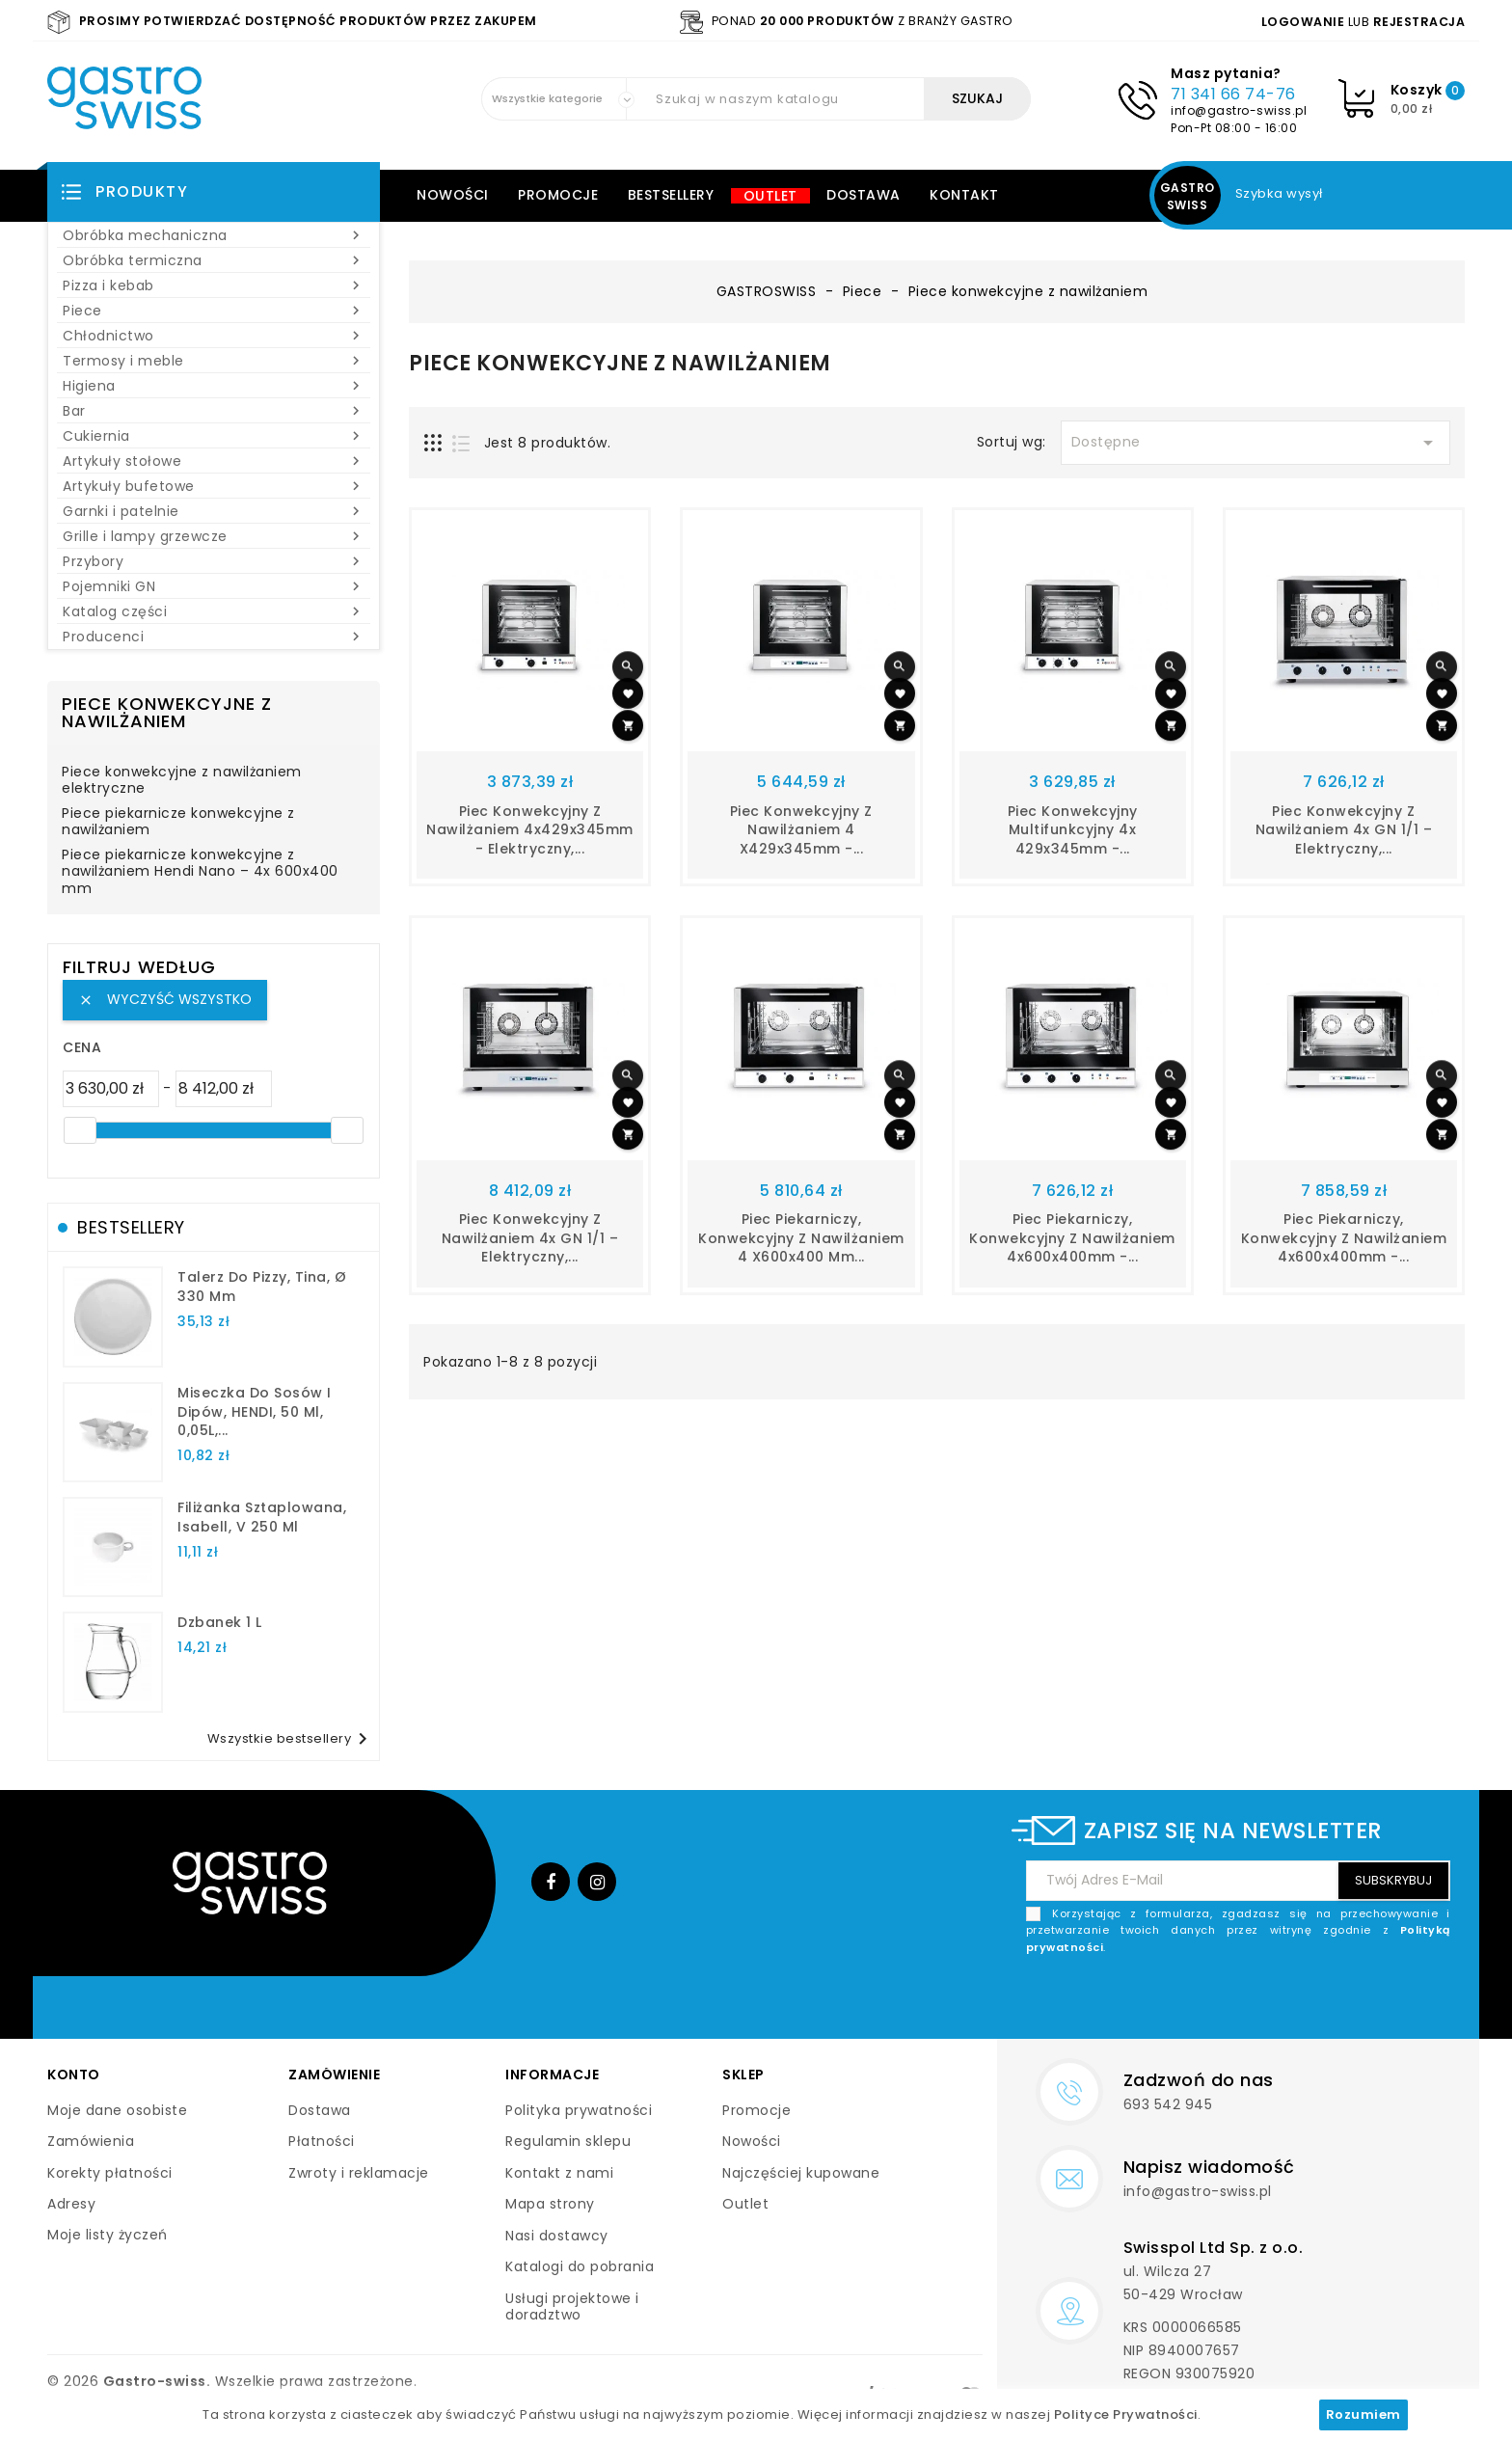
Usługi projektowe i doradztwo (572, 2307)
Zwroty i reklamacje (358, 2173)
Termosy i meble (213, 360)
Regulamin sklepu (568, 2141)
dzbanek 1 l (219, 1622)
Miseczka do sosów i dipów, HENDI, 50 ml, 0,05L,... (254, 1412)
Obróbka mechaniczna (213, 235)
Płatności (321, 2141)
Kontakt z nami (559, 2173)
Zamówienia (90, 2141)
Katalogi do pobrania (579, 2266)
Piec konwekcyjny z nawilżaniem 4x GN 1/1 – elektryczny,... (1344, 830)
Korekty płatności (110, 2173)
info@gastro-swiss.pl (1239, 110)
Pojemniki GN (213, 586)
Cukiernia (213, 436)
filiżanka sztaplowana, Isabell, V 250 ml (261, 1517)
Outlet (770, 195)
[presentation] (1303, 2001)
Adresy (71, 2203)
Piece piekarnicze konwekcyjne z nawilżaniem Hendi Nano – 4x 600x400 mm (200, 872)
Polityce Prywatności (1126, 2414)
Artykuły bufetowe (213, 486)
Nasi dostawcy (556, 2235)
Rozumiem (1363, 2414)
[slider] (80, 1130)
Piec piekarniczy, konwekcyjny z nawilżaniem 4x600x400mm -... (1072, 1238)
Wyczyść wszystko (165, 999)
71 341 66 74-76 (1233, 94)
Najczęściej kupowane (800, 2173)
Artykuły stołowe (213, 461)
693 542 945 (1168, 2104)
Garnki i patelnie (213, 511)
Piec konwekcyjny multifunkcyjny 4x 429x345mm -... (1073, 830)
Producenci (213, 636)
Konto (73, 2074)
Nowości (453, 194)
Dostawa (863, 194)
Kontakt (964, 194)
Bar (213, 410)
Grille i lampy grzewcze (213, 536)
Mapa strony (550, 2203)
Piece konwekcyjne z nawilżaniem (167, 712)
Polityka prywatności (578, 2110)
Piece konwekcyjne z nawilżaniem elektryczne (182, 781)
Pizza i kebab (213, 285)
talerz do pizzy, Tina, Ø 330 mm (261, 1286)
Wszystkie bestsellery (291, 1738)
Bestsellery (671, 194)
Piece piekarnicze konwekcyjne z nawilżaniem (178, 822)
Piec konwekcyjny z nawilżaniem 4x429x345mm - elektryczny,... (530, 830)
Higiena (213, 385)
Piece (213, 310)
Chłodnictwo (213, 335)
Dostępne (1255, 442)
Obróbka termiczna (213, 260)
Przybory (213, 561)
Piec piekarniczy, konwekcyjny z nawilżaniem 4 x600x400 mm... (801, 1238)
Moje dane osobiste (117, 2110)
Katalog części (213, 611)
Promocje (558, 194)
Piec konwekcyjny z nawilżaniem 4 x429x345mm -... (801, 830)
